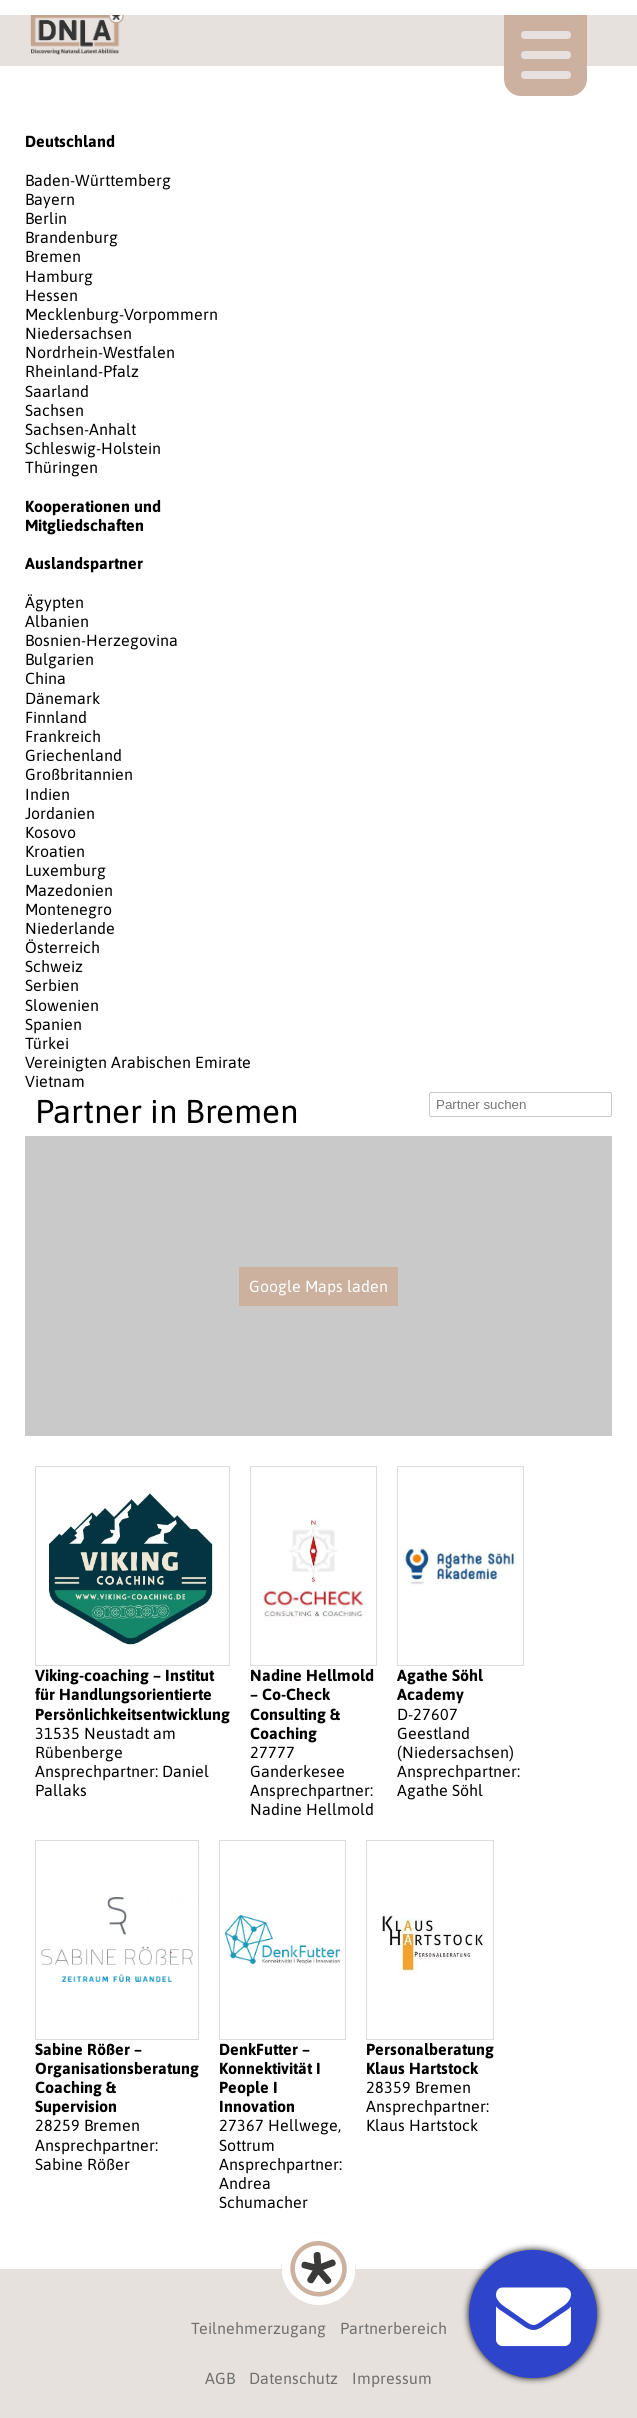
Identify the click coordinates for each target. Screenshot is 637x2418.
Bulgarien (59, 659)
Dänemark (62, 698)
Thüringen (61, 467)
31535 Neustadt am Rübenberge (132, 1633)
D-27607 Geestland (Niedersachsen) (460, 1633)
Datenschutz (293, 2378)
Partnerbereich (393, 2328)
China (45, 678)
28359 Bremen (430, 1988)
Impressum (392, 2378)
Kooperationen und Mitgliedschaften (93, 515)
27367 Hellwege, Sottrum (282, 2026)
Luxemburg (65, 870)
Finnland (56, 717)
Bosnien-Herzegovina (101, 640)
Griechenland (73, 755)
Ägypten (54, 602)
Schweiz (54, 966)
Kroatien (55, 851)
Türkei (47, 1043)
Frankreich (63, 736)
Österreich (62, 947)
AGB (220, 2378)
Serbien (52, 985)
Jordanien (60, 813)
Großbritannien (79, 774)
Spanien (53, 1024)
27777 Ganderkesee (313, 1643)
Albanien (57, 621)
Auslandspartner (84, 563)
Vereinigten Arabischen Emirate (138, 1062)
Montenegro (68, 909)
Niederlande (70, 928)
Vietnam (55, 1081)
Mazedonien (69, 890)
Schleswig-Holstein (93, 448)
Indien (47, 794)
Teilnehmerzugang (258, 2328)
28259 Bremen (117, 2007)
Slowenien (62, 1005)
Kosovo (50, 832)
